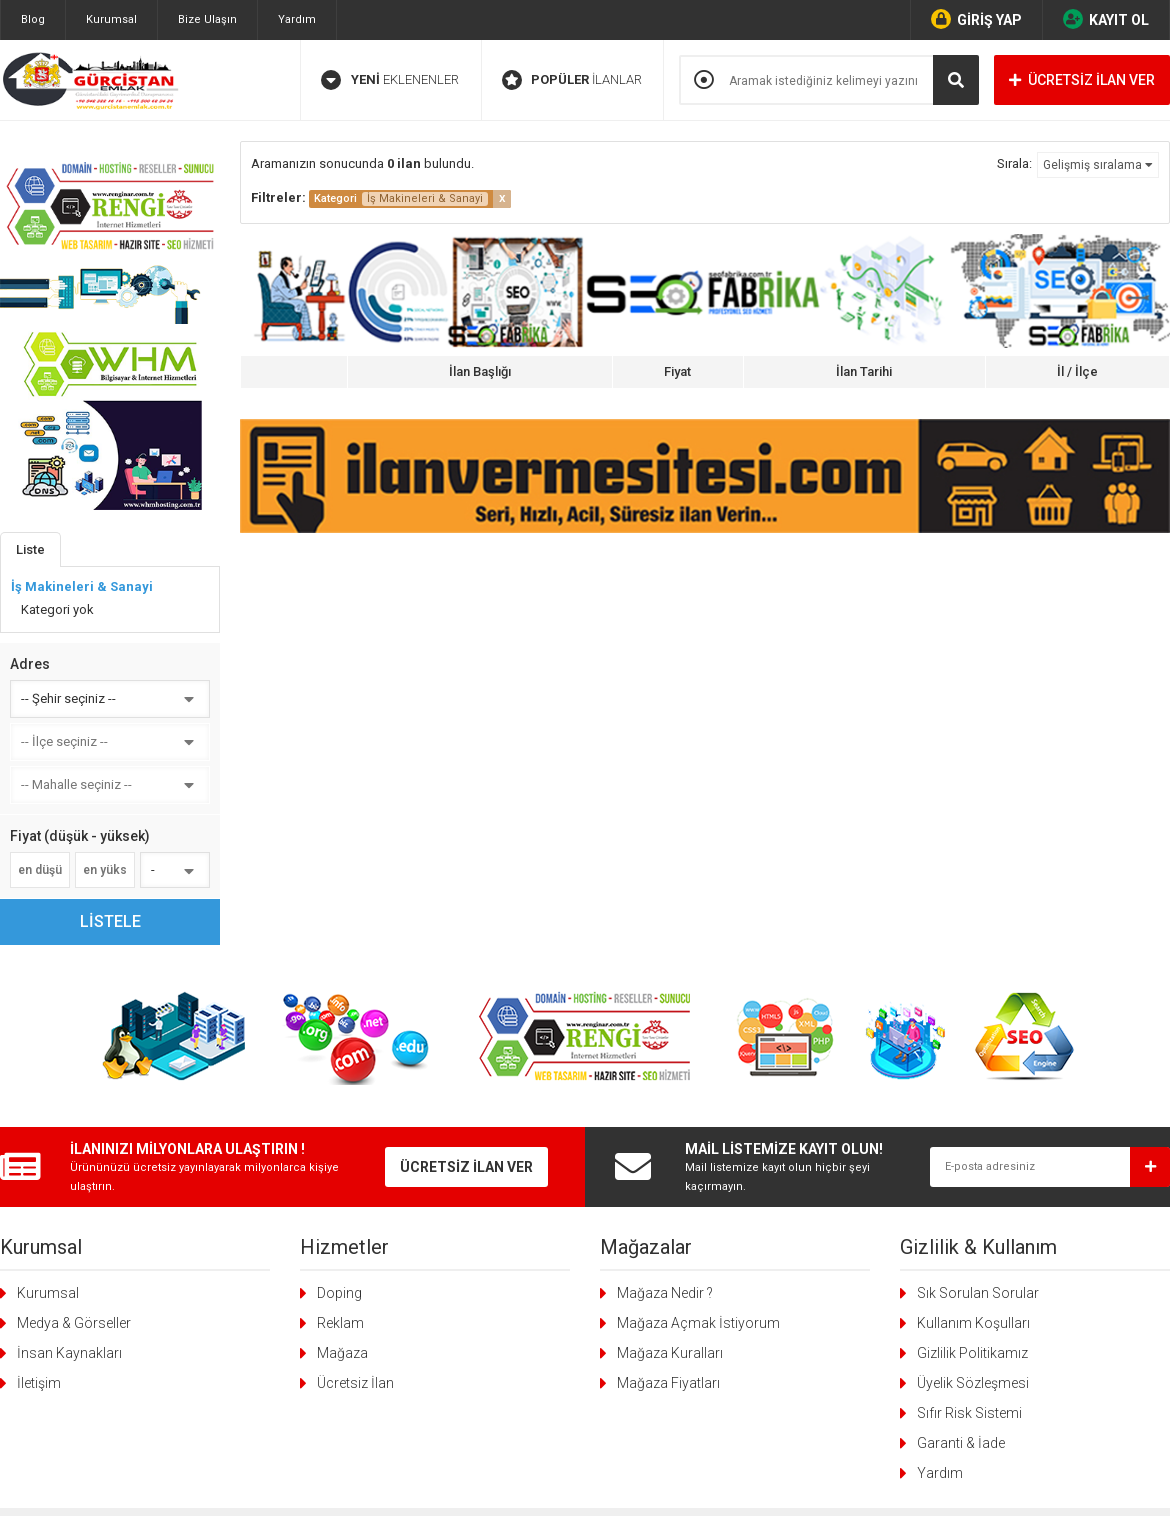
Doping (339, 1293)
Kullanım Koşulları (973, 1323)
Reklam (340, 1323)
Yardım (297, 19)
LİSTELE (110, 921)
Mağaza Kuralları (670, 1353)
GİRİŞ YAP (976, 19)
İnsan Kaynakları (69, 1353)
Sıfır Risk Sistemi (969, 1413)
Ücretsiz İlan (355, 1383)
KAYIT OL (1106, 19)
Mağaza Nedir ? (665, 1293)
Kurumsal (111, 19)
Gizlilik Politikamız (972, 1353)
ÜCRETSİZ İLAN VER (1082, 80)
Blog (33, 19)
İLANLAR (572, 80)
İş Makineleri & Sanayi (82, 586)
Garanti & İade (961, 1443)
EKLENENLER (390, 80)
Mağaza (342, 1353)
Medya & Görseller (74, 1323)
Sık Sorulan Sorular (978, 1293)
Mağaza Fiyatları (668, 1383)
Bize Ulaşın (207, 19)
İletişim (39, 1383)
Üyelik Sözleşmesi (973, 1383)
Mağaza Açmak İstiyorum (698, 1323)
